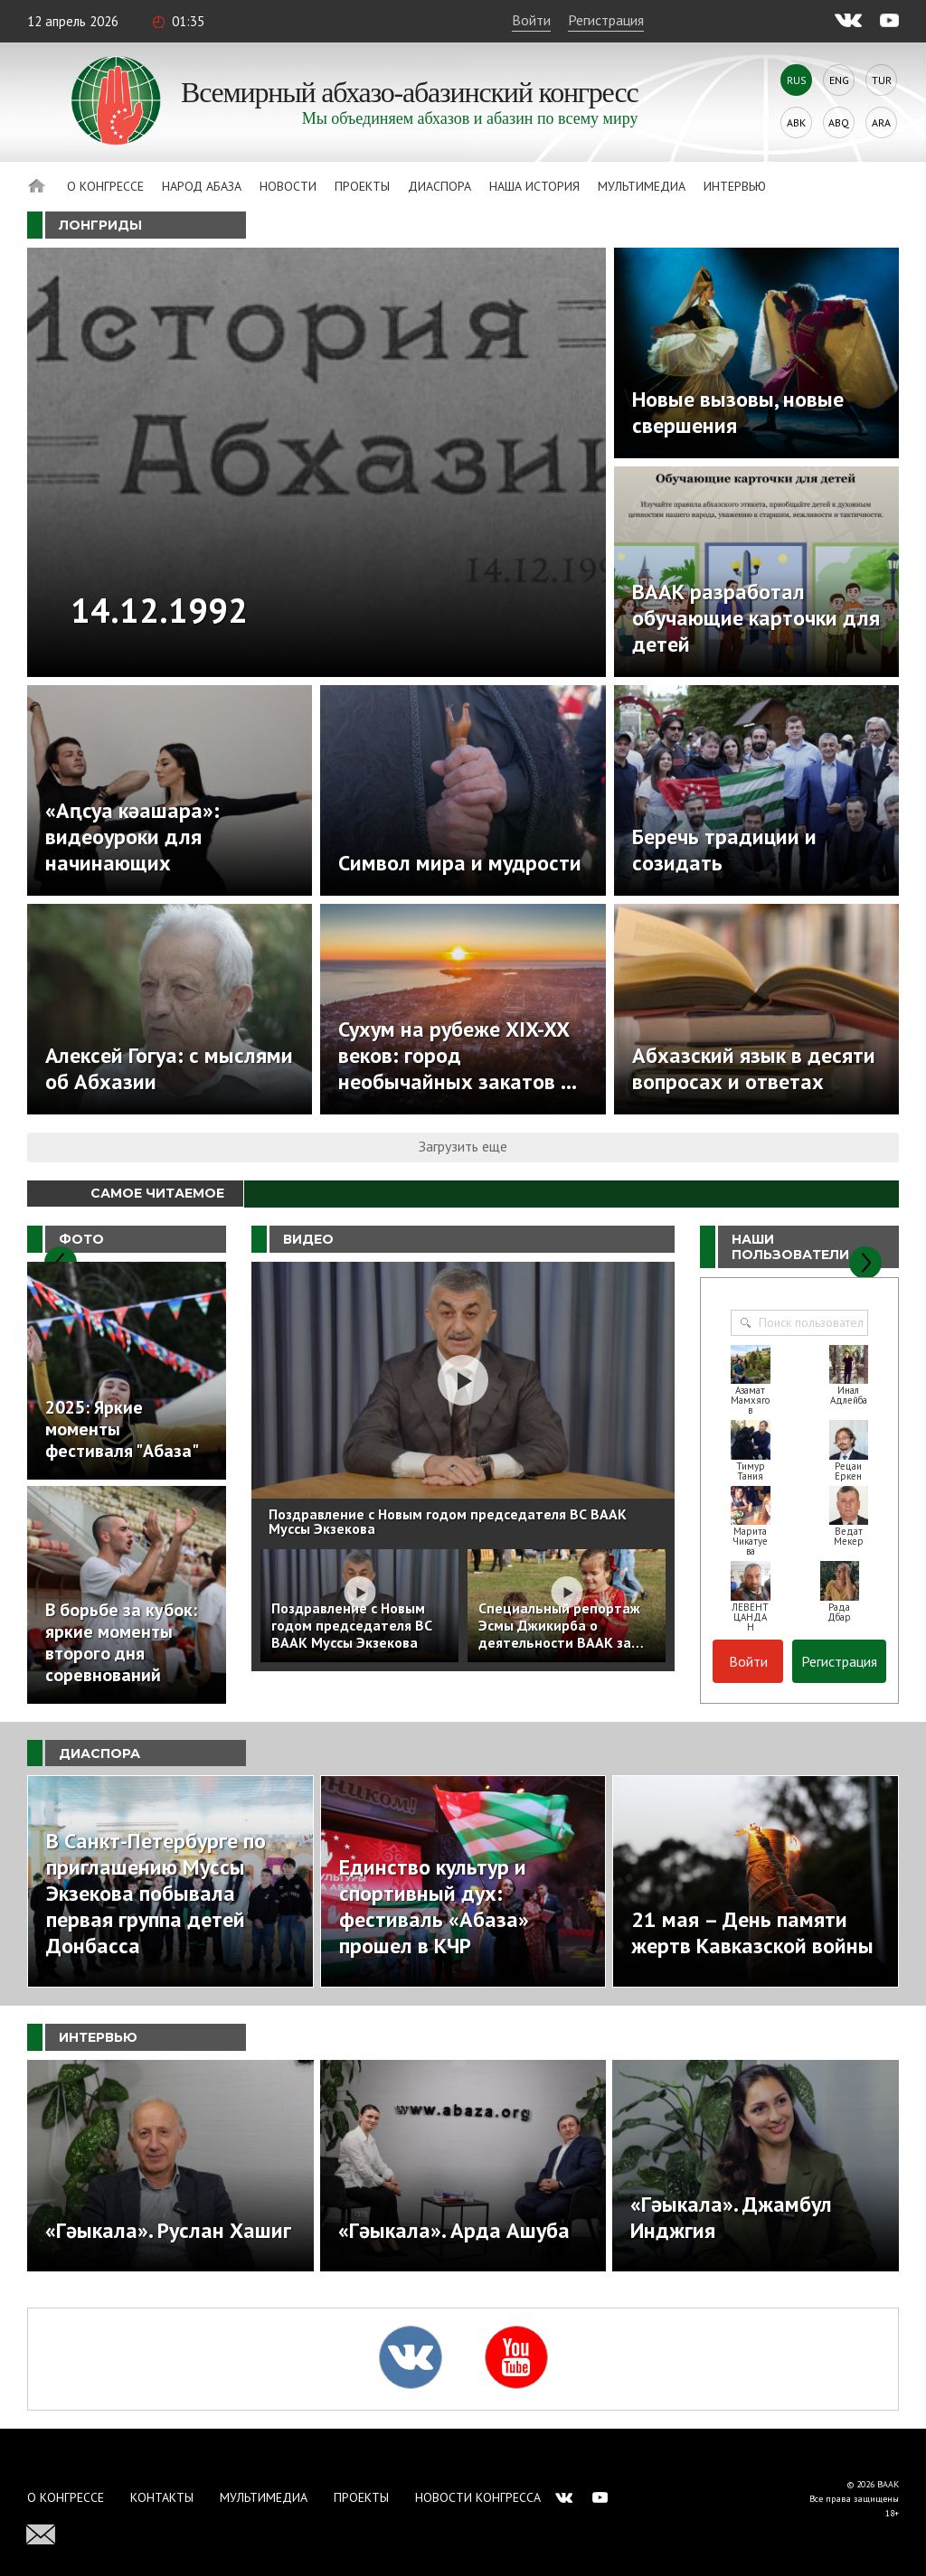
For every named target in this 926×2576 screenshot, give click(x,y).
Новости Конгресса (478, 2497)
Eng (839, 80)
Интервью (735, 186)
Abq (838, 122)
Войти (531, 20)
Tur (882, 80)
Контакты (162, 2497)
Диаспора (439, 186)
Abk (796, 122)
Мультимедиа (641, 186)
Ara (881, 122)
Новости (288, 186)
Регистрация (606, 20)
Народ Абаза (201, 186)
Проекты (362, 186)
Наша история (534, 186)
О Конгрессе (105, 186)
